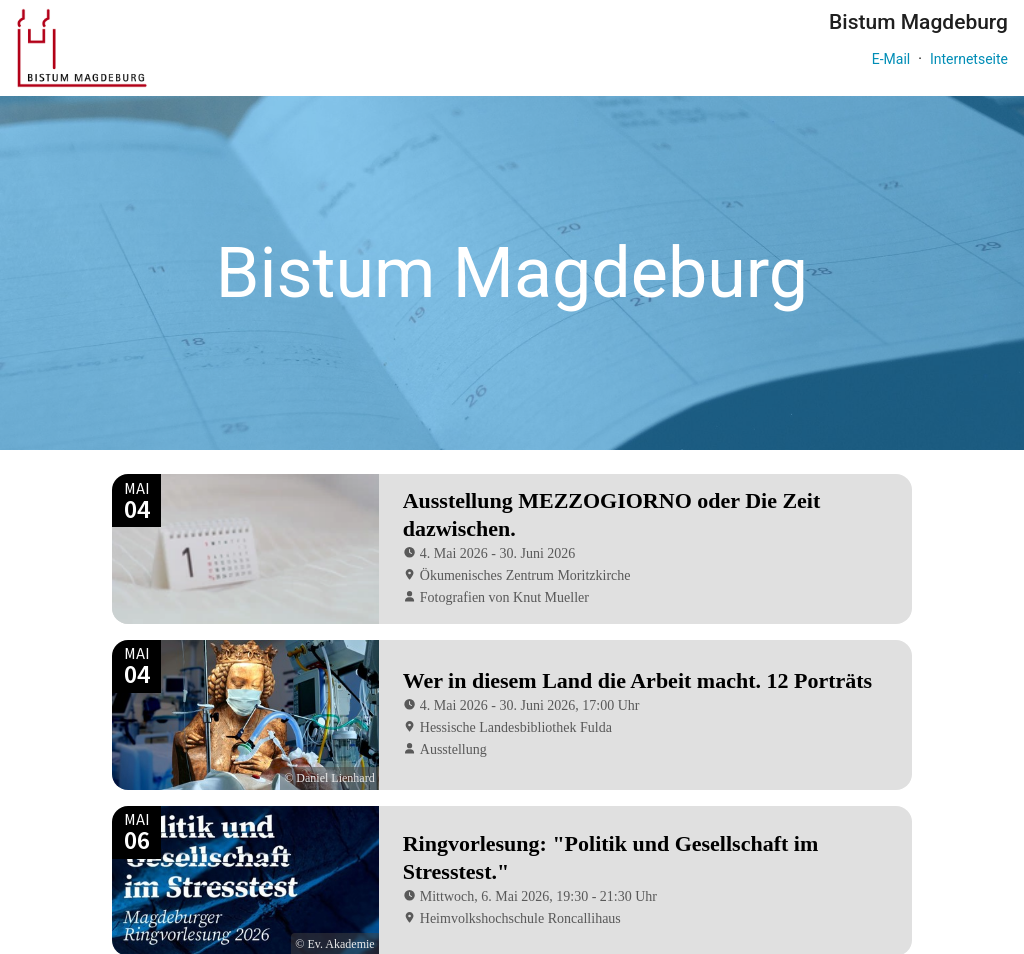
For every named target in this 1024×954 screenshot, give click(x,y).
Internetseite (969, 59)
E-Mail (891, 59)
